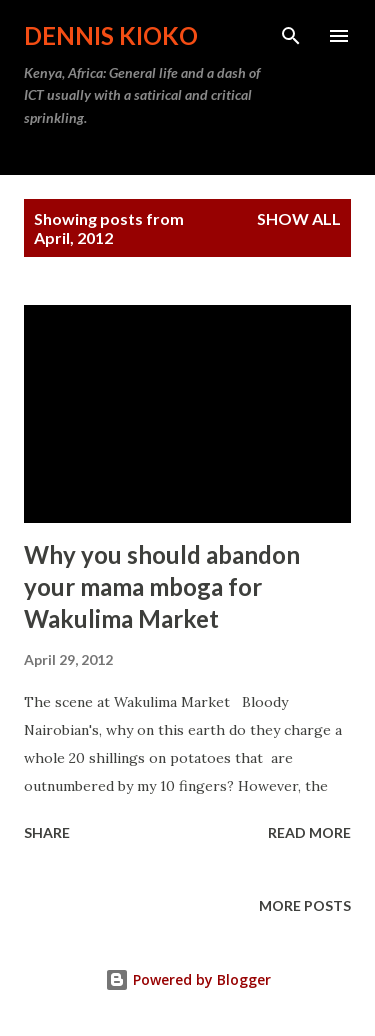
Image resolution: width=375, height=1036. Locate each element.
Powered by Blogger (188, 979)
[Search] (291, 36)
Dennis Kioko (111, 35)
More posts (305, 905)
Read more (309, 832)
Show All (299, 218)
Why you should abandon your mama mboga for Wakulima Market (162, 586)
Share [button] (47, 832)
